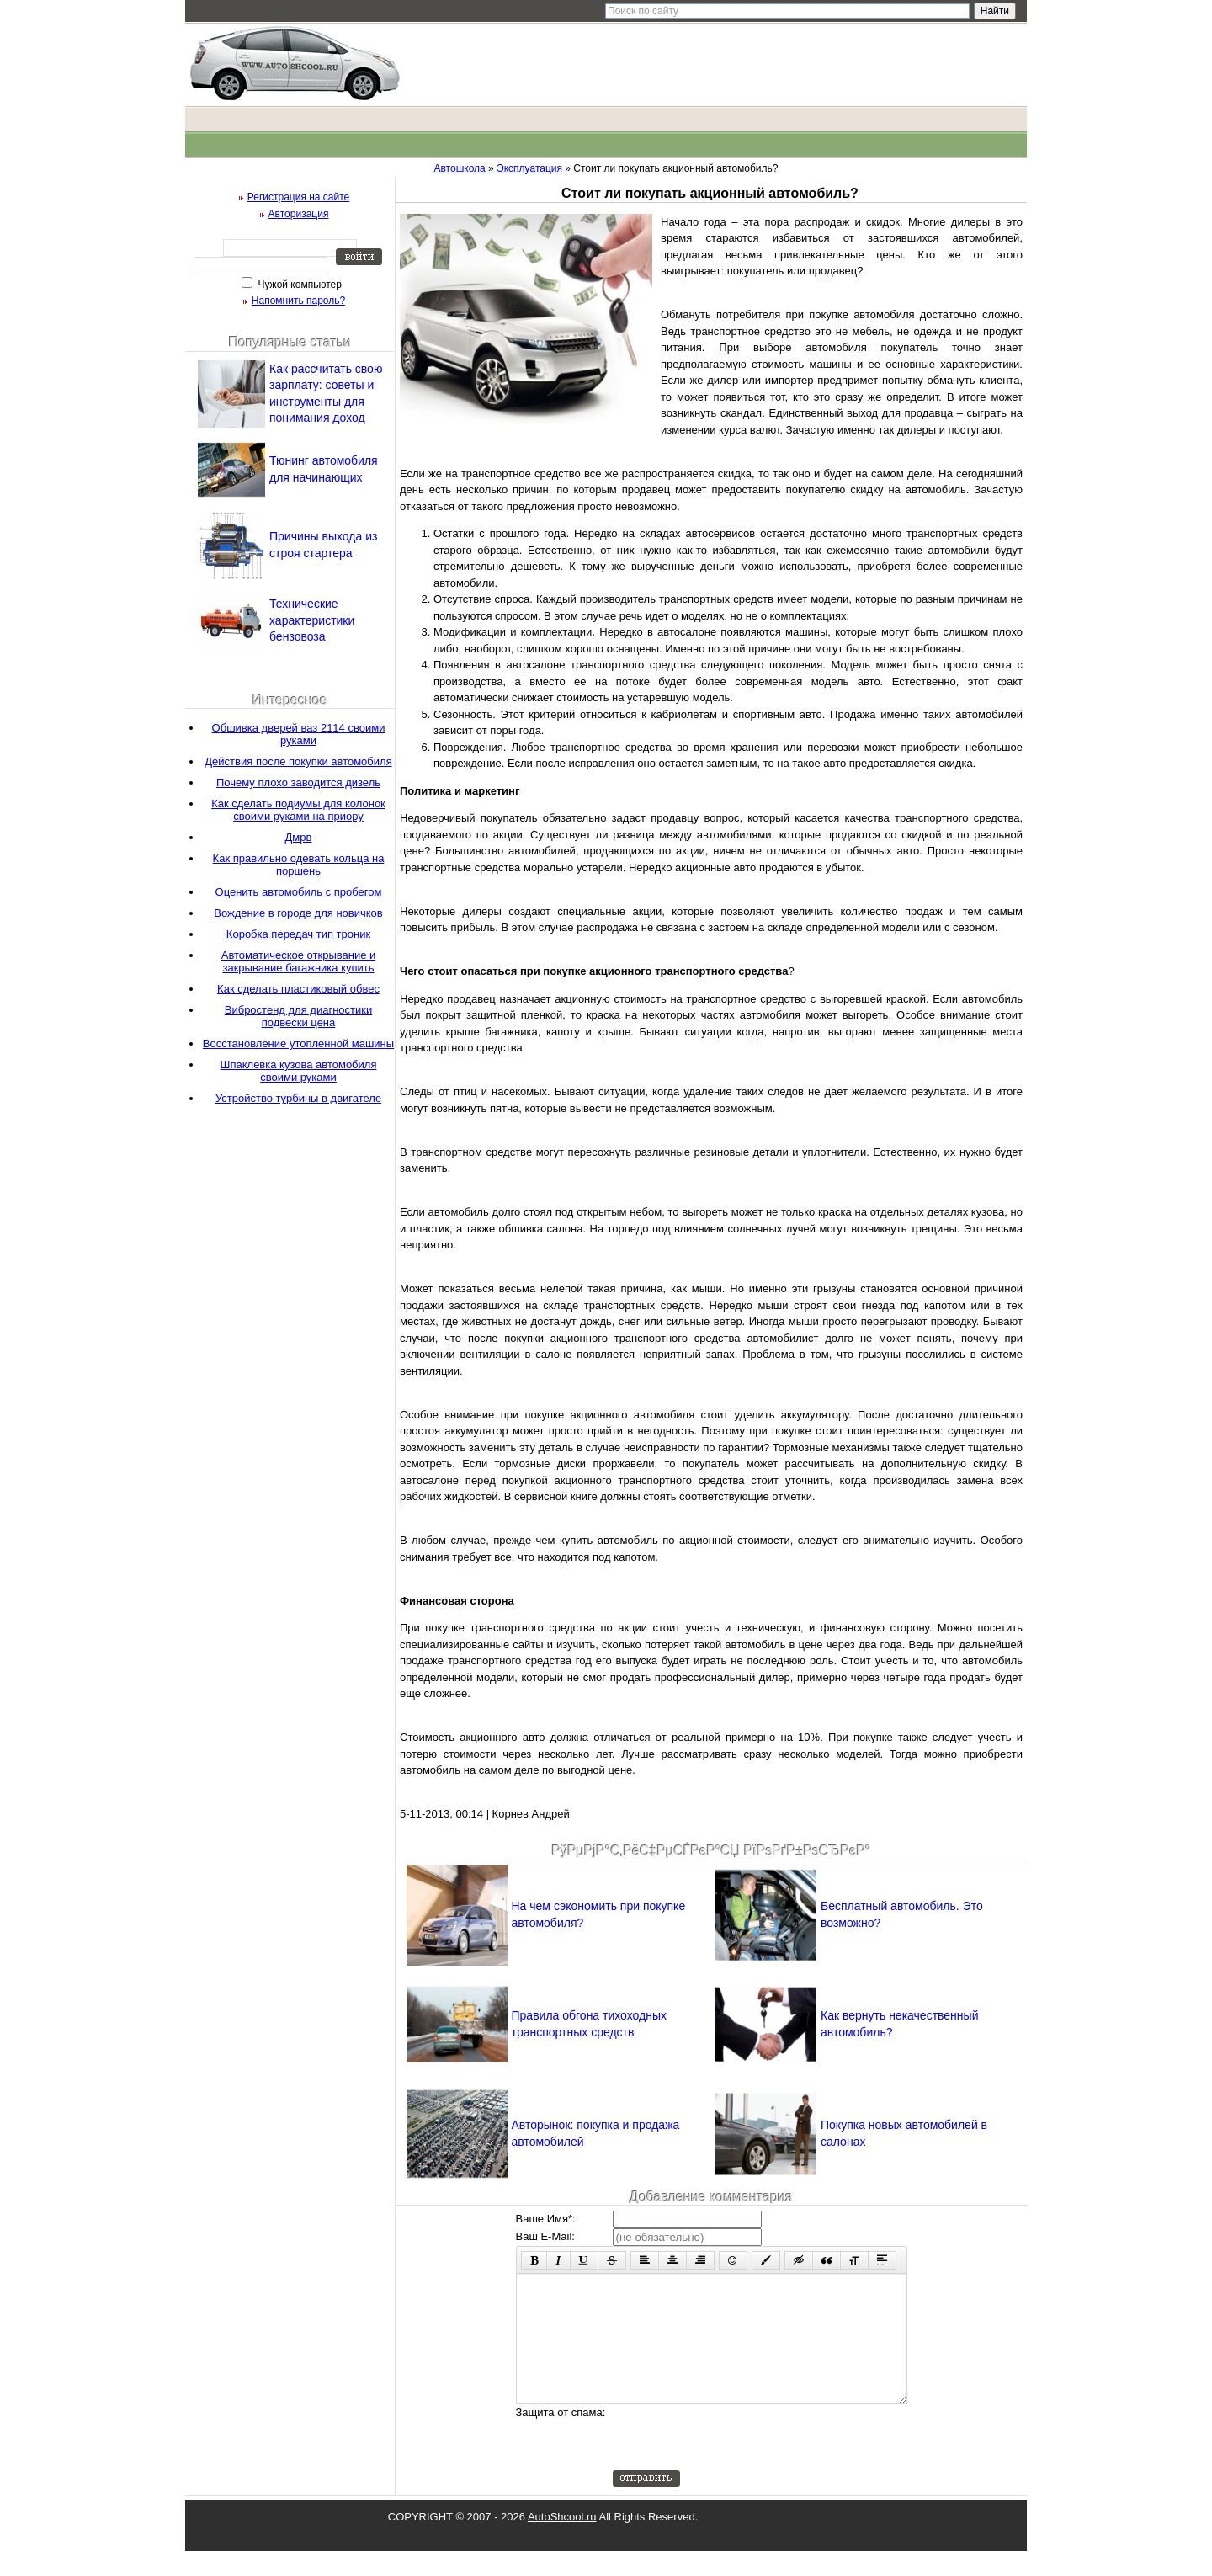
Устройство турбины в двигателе (298, 1098)
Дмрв (298, 837)
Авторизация (298, 214)
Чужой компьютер (298, 284)
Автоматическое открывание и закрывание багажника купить (298, 961)
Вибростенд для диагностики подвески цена (298, 1016)
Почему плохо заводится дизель (298, 782)
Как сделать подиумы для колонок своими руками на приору (298, 809)
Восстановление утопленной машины (298, 1043)
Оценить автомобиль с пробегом (298, 892)
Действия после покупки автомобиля (298, 761)
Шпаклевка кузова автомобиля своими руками (299, 1070)
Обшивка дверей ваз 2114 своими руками (298, 734)
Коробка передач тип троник (298, 934)
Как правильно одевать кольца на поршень (299, 864)
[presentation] (741, 2462)
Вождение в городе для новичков (298, 913)
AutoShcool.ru (562, 2542)
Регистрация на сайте (298, 197)
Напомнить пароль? (298, 300)
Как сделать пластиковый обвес (298, 988)
